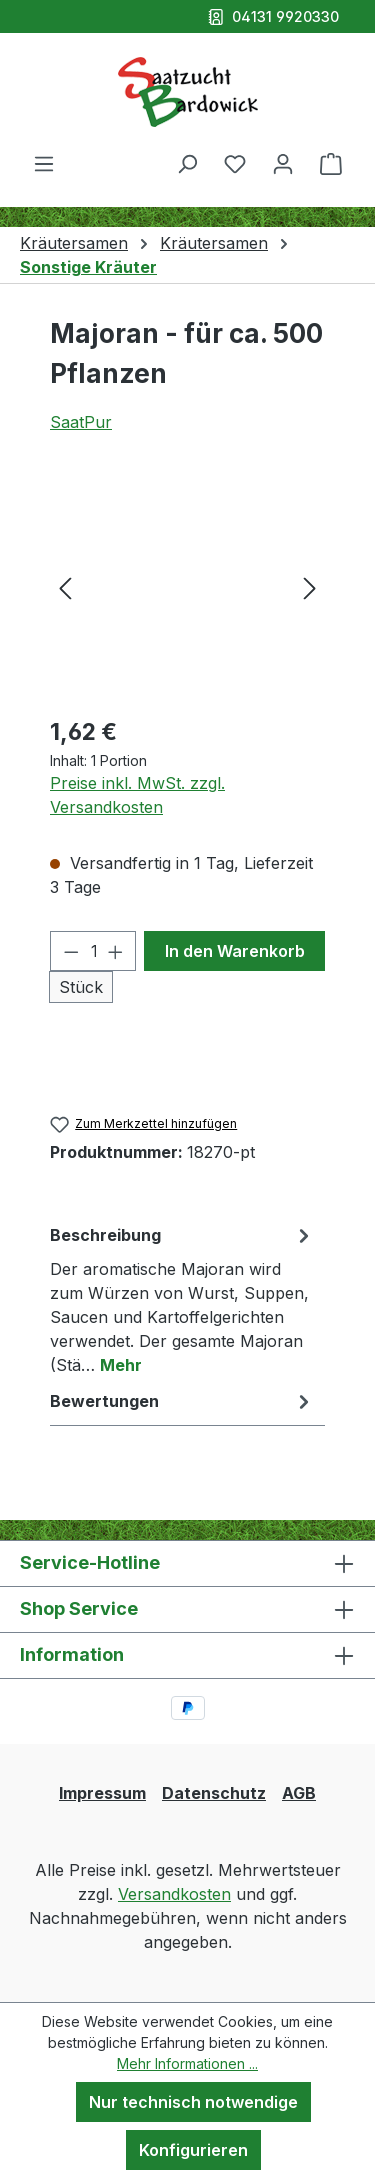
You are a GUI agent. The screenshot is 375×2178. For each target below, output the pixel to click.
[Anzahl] (93, 951)
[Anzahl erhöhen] (116, 951)
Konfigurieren (193, 2150)
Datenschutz (214, 1793)
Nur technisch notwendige (193, 2102)
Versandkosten (174, 1894)
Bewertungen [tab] (182, 1401)
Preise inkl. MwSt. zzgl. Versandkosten (137, 795)
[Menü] (44, 163)
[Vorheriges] (65, 586)
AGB (299, 1793)
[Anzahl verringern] (71, 951)
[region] (187, 586)
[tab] (182, 1299)
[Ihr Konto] (283, 163)
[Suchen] (187, 163)
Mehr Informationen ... (187, 2063)
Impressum (102, 1793)
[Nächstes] (310, 586)
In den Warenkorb (235, 951)
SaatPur (81, 422)
